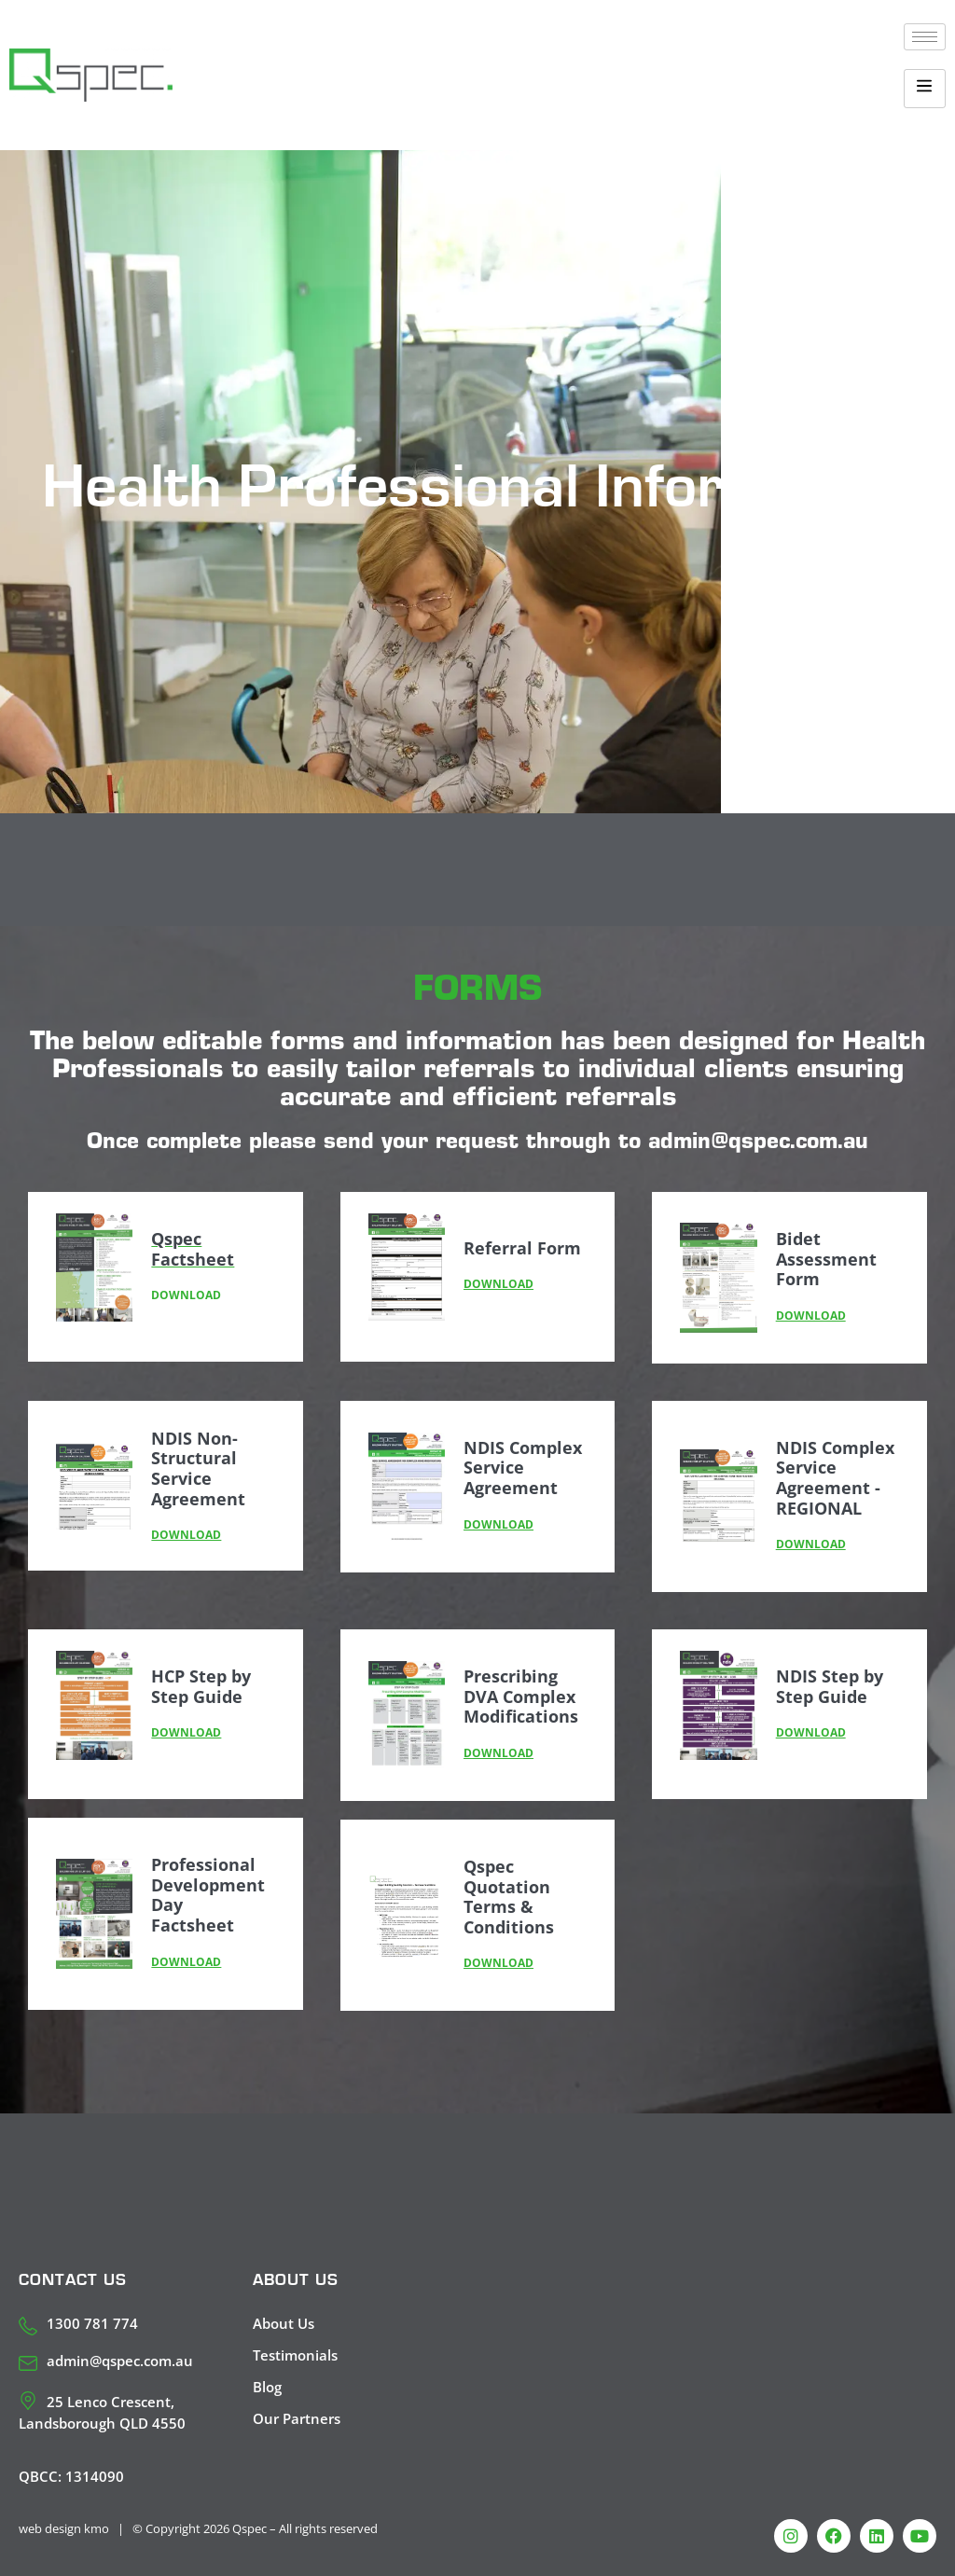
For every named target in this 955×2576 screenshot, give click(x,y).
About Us (283, 2323)
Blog (267, 2386)
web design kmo (64, 2528)
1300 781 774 (92, 2323)
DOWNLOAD (498, 1284)
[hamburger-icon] (925, 36)
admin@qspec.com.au (120, 2360)
